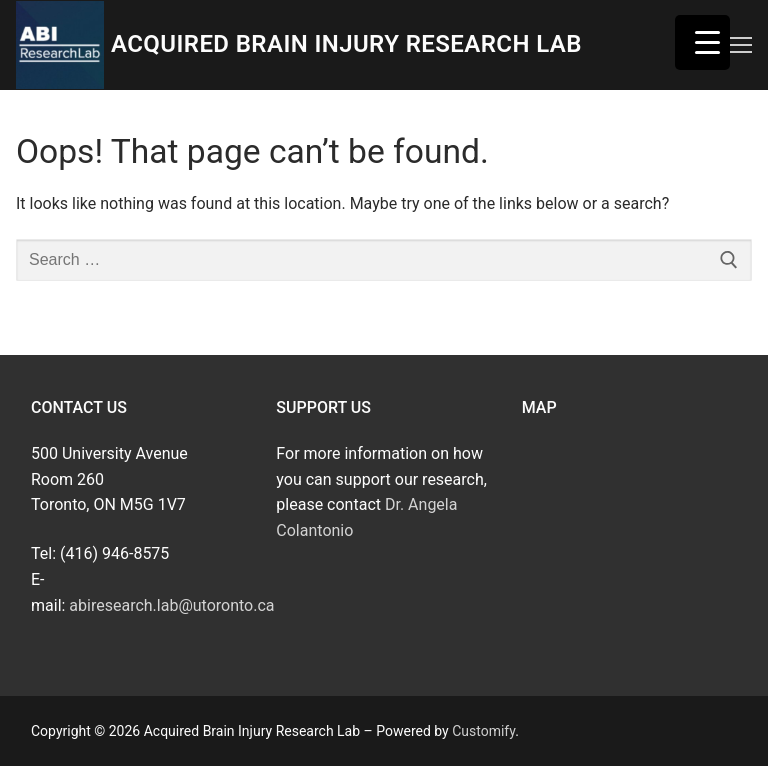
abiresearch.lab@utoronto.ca (171, 605)
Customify (483, 731)
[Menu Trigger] (702, 42)
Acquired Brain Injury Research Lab (346, 44)
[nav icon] (741, 45)
